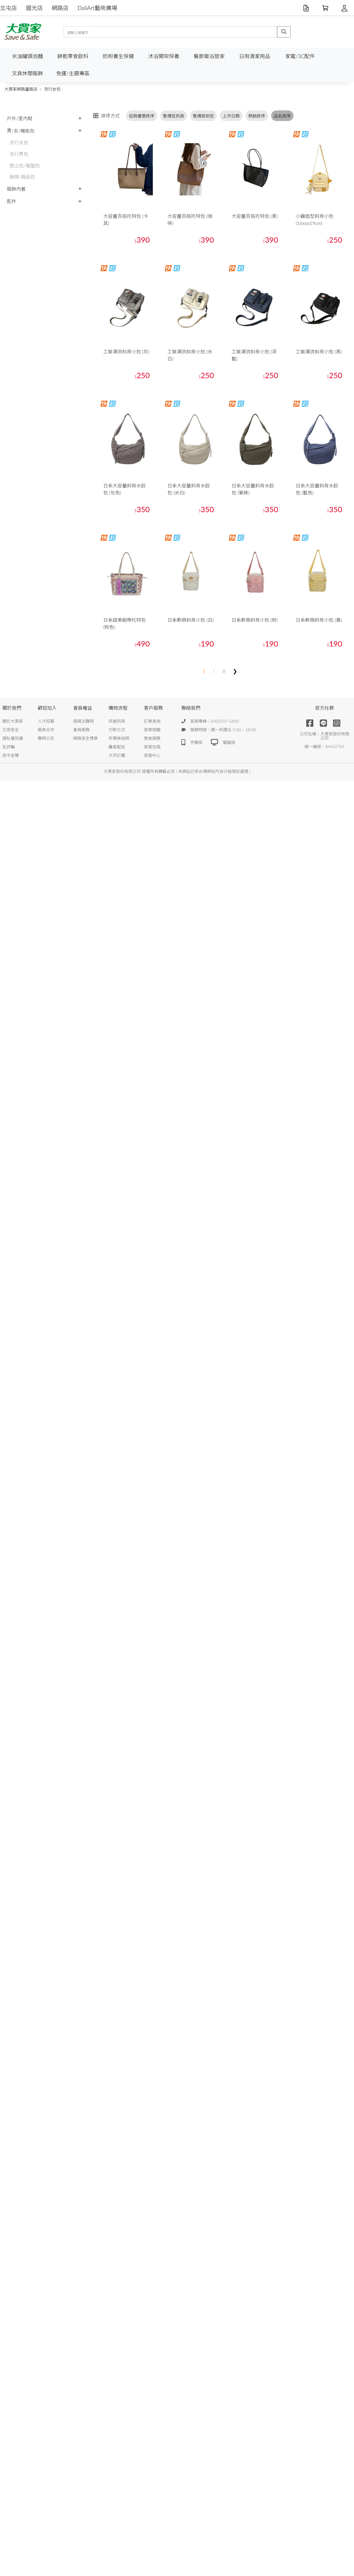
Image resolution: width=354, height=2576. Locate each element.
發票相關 (152, 729)
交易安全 (10, 729)
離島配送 (117, 746)
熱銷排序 (256, 115)
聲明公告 (46, 738)
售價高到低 (203, 115)
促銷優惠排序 (141, 115)
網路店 (60, 7)
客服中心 (152, 755)
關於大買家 (12, 721)
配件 (11, 201)
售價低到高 (173, 115)
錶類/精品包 (22, 176)
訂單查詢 (152, 721)
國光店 (34, 7)
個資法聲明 (83, 721)
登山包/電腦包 (24, 165)
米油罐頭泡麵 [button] (27, 56)
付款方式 (117, 729)
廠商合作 (46, 729)
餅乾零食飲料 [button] (72, 56)
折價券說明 (119, 738)
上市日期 (231, 115)
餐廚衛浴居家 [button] (209, 56)
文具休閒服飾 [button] (27, 73)
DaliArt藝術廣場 (97, 7)
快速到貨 (117, 721)
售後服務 (152, 738)
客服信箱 (152, 746)
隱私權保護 (12, 738)
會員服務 (81, 729)
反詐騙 (8, 746)
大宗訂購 (117, 755)
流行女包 (52, 89)
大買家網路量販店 (20, 89)
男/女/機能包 (21, 130)
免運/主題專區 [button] (72, 73)
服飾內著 (16, 189)
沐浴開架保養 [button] (163, 56)
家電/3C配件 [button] (300, 56)
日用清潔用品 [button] (254, 56)
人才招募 (46, 721)
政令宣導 (10, 755)
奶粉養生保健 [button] (118, 56)
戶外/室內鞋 (19, 118)
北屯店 (8, 7)
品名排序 (282, 115)
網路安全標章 (85, 738)
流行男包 (18, 154)
